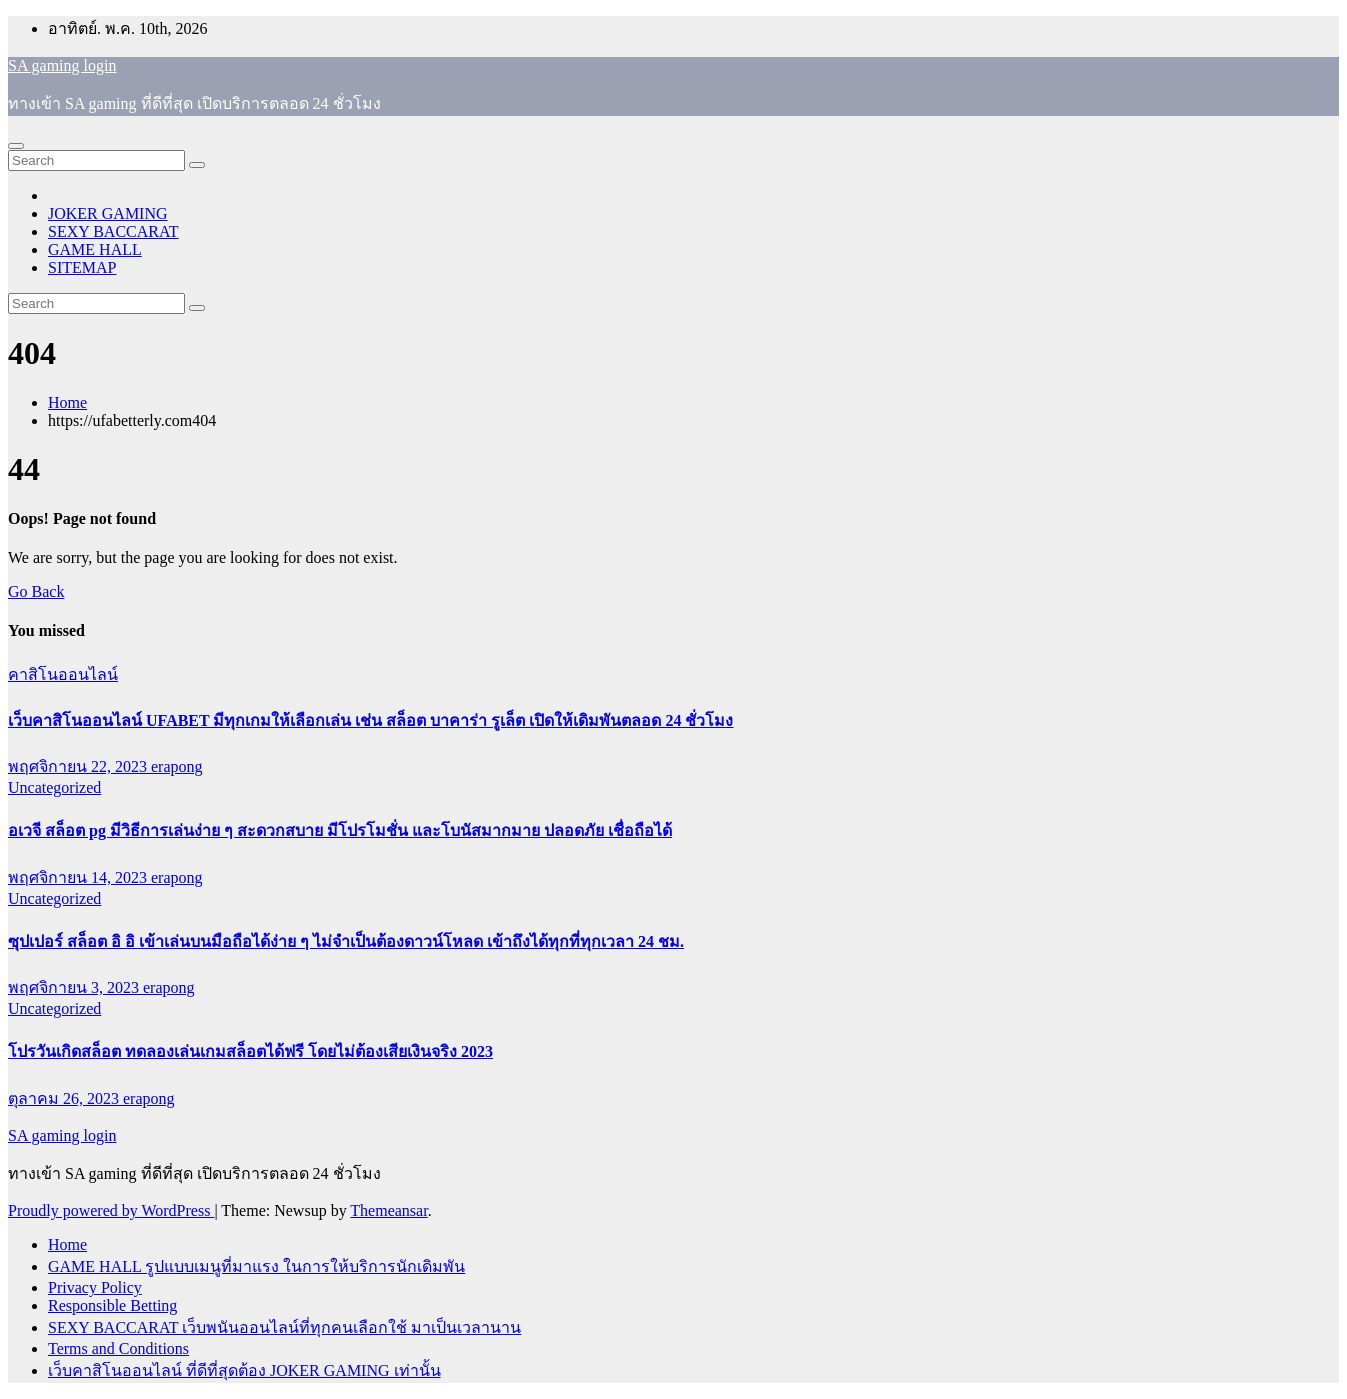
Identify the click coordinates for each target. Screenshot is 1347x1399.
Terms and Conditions (118, 1348)
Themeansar (388, 1210)
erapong (177, 766)
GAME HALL (95, 249)
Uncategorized (54, 787)
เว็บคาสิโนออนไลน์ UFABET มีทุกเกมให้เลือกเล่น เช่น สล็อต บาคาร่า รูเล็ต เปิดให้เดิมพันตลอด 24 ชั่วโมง (370, 720)
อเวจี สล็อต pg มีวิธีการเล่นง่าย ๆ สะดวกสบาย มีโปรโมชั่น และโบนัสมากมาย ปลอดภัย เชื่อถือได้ (340, 830)
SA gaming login (62, 65)
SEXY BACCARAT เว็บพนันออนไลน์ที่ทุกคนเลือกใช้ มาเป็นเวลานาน (284, 1327)
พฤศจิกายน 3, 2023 (75, 987)
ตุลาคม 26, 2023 (65, 1098)
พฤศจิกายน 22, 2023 (79, 766)
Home (67, 402)
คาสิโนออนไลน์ (63, 674)
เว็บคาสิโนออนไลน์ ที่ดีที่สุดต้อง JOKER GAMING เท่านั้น (244, 1370)
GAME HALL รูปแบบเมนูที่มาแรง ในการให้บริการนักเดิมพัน (256, 1266)
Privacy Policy (95, 1287)
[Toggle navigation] (16, 146)
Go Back (36, 591)
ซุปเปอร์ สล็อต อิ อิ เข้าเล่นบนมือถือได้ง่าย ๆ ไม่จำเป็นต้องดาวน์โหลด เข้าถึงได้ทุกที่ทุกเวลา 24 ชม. (346, 941)
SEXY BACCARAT (113, 231)
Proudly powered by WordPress (111, 1210)
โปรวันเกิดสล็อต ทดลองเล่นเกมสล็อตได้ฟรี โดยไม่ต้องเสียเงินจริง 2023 (250, 1051)
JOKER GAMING (108, 213)
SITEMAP (82, 267)
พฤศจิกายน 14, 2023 (79, 877)
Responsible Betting (112, 1305)
